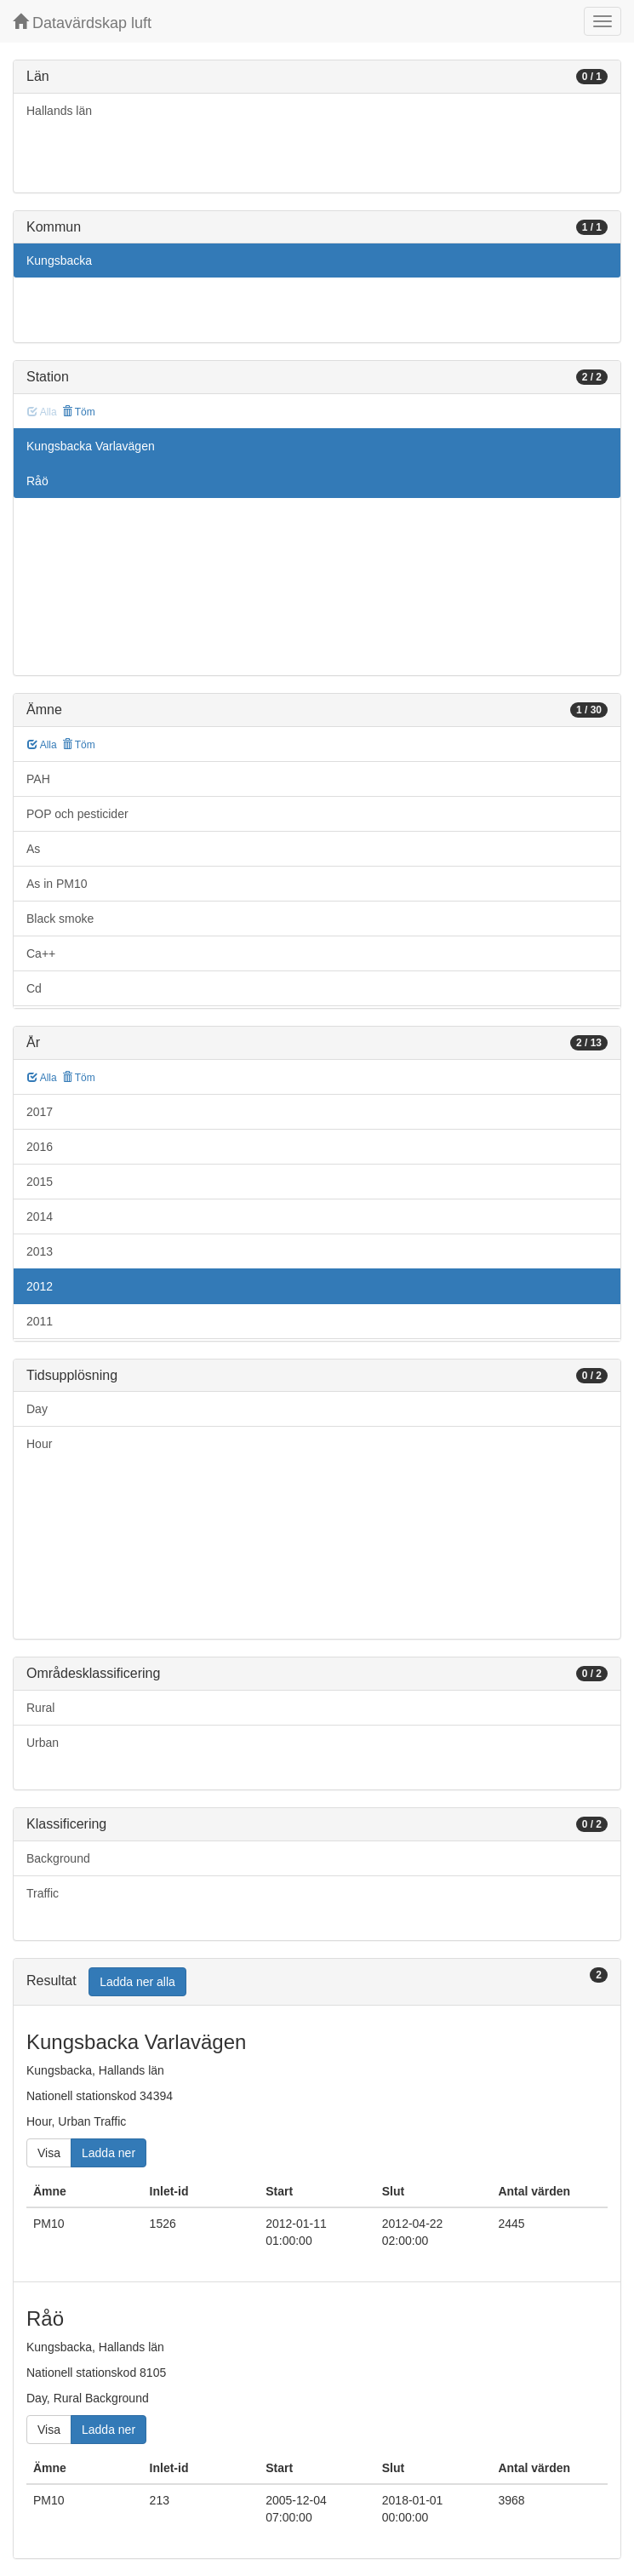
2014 (39, 1216)
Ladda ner (108, 2153)
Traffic (42, 1893)
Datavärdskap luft (82, 22)
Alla (42, 745)
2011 (39, 1321)
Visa (48, 2153)
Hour (39, 1444)
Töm (78, 412)
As (33, 849)
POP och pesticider (77, 814)
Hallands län (59, 110)
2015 (39, 1181)
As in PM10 (57, 883)
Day (37, 1409)
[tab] (317, 1982)
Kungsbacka (59, 260)
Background (58, 1858)
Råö (37, 481)
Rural (40, 1707)
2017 (39, 1112)
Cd (34, 988)
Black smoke (60, 918)
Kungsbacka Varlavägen (90, 446)
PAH (38, 779)
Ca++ (40, 953)
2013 (39, 1251)
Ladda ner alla (137, 1982)
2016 (39, 1146)
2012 (39, 1286)
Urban (42, 1742)
